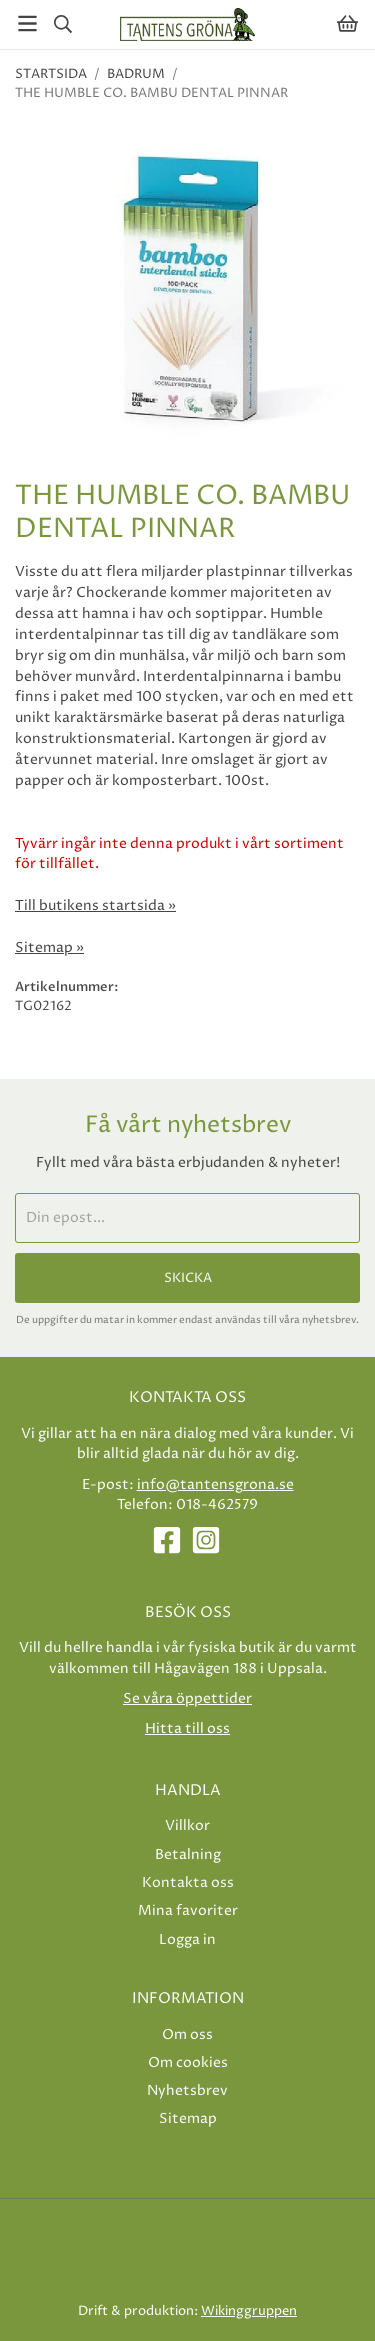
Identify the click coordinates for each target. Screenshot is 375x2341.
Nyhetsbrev (187, 2090)
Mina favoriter (188, 1910)
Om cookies (188, 2062)
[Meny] (27, 23)
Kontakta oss (188, 1882)
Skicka (188, 1278)
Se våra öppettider (187, 1698)
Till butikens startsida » (95, 906)
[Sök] (62, 24)
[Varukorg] (347, 23)
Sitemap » (49, 948)
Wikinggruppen (249, 2311)
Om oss (187, 2034)
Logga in (187, 1939)
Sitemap (188, 2118)
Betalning (188, 1854)
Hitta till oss (187, 1728)
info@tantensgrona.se (215, 1484)
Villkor (187, 1825)
